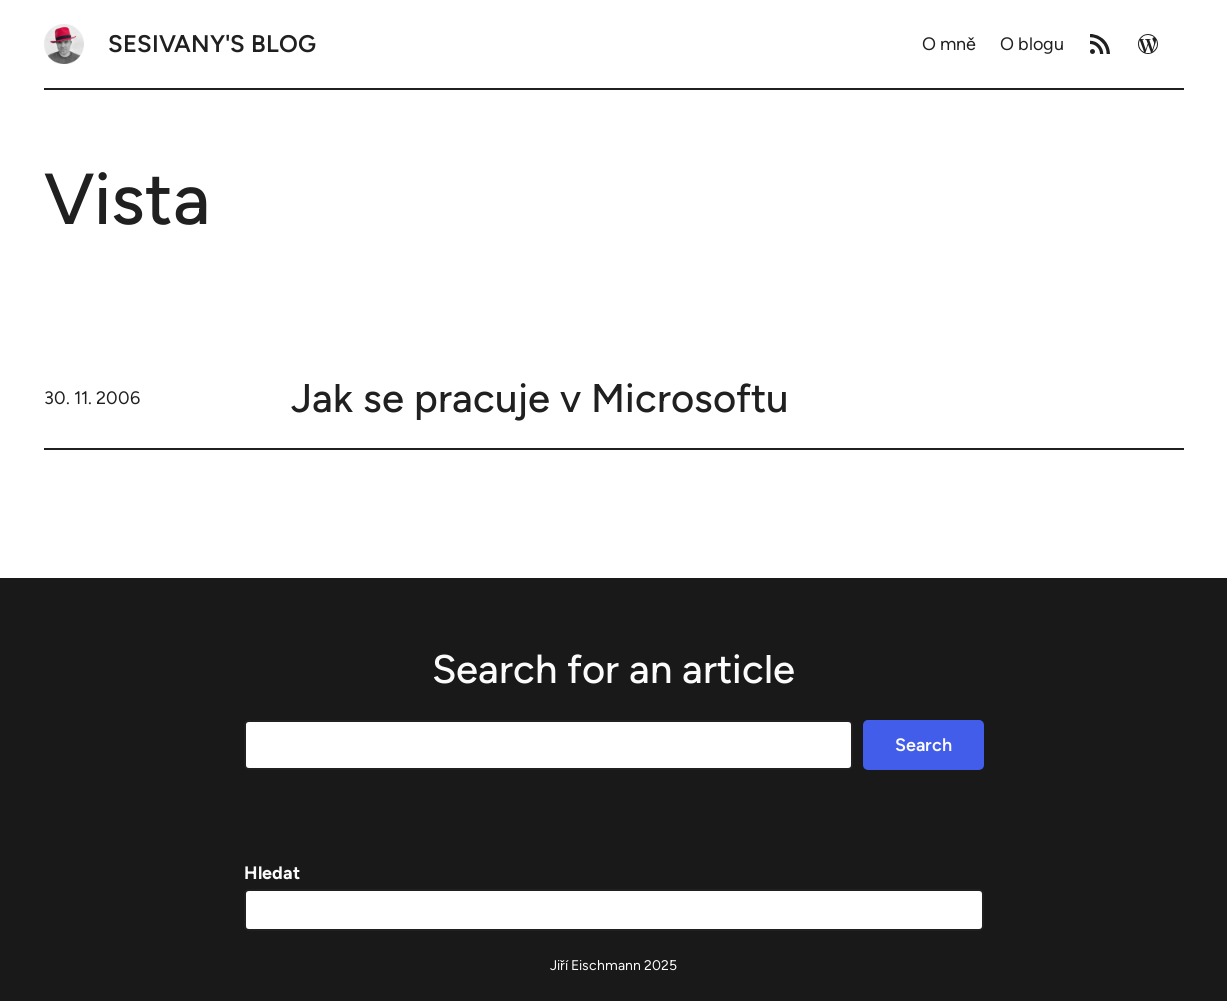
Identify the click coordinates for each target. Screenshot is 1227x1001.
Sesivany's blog (212, 43)
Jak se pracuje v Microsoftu (539, 398)
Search (923, 745)
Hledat (272, 873)
